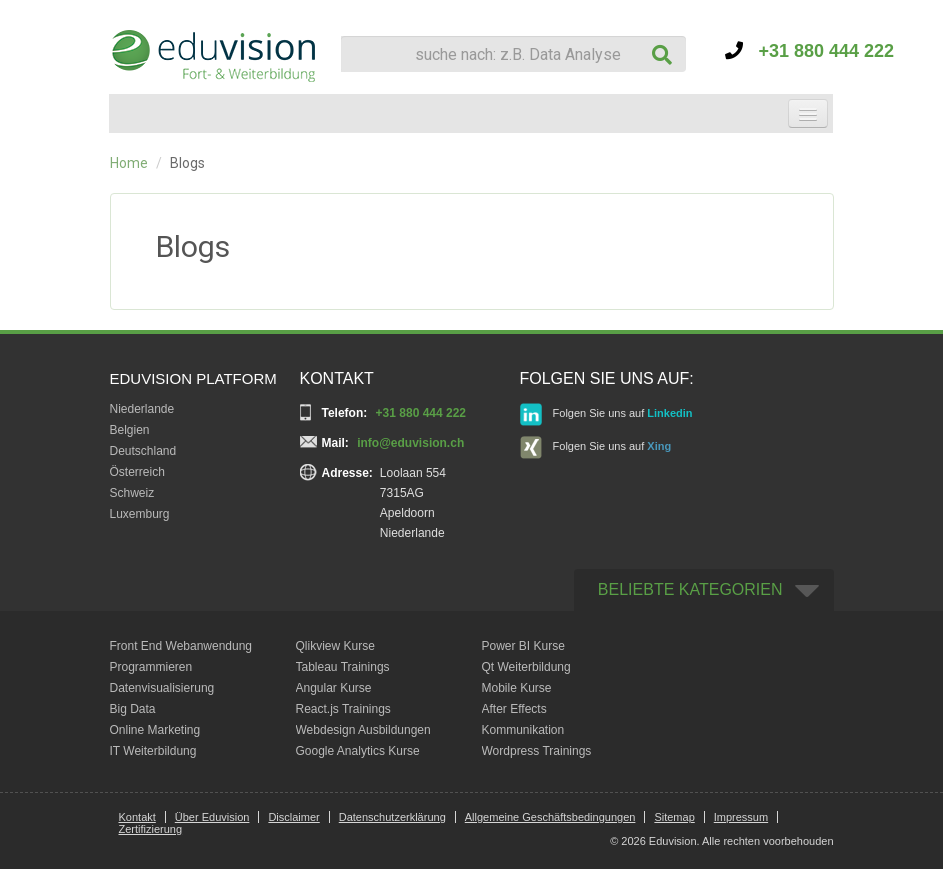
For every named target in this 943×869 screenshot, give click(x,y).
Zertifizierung (151, 829)
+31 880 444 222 (809, 51)
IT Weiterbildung (153, 751)
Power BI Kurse (523, 646)
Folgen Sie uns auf (606, 414)
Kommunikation (523, 730)
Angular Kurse (334, 688)
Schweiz (132, 493)
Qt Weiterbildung (526, 667)
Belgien (130, 430)
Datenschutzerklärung (392, 817)
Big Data (133, 709)
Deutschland (143, 451)
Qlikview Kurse (335, 646)
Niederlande (142, 409)
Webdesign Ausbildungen (363, 730)
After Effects (514, 709)
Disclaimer (293, 817)
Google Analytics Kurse (358, 751)
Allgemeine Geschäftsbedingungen (550, 817)
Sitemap (674, 817)
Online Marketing (155, 730)
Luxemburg (140, 514)
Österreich (137, 472)
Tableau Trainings (343, 667)
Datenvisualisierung (162, 688)
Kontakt (137, 817)
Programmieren (151, 667)
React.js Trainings (343, 709)
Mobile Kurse (517, 688)
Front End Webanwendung (181, 646)
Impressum (741, 817)
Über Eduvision (212, 817)
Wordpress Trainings (537, 751)
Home (129, 163)
